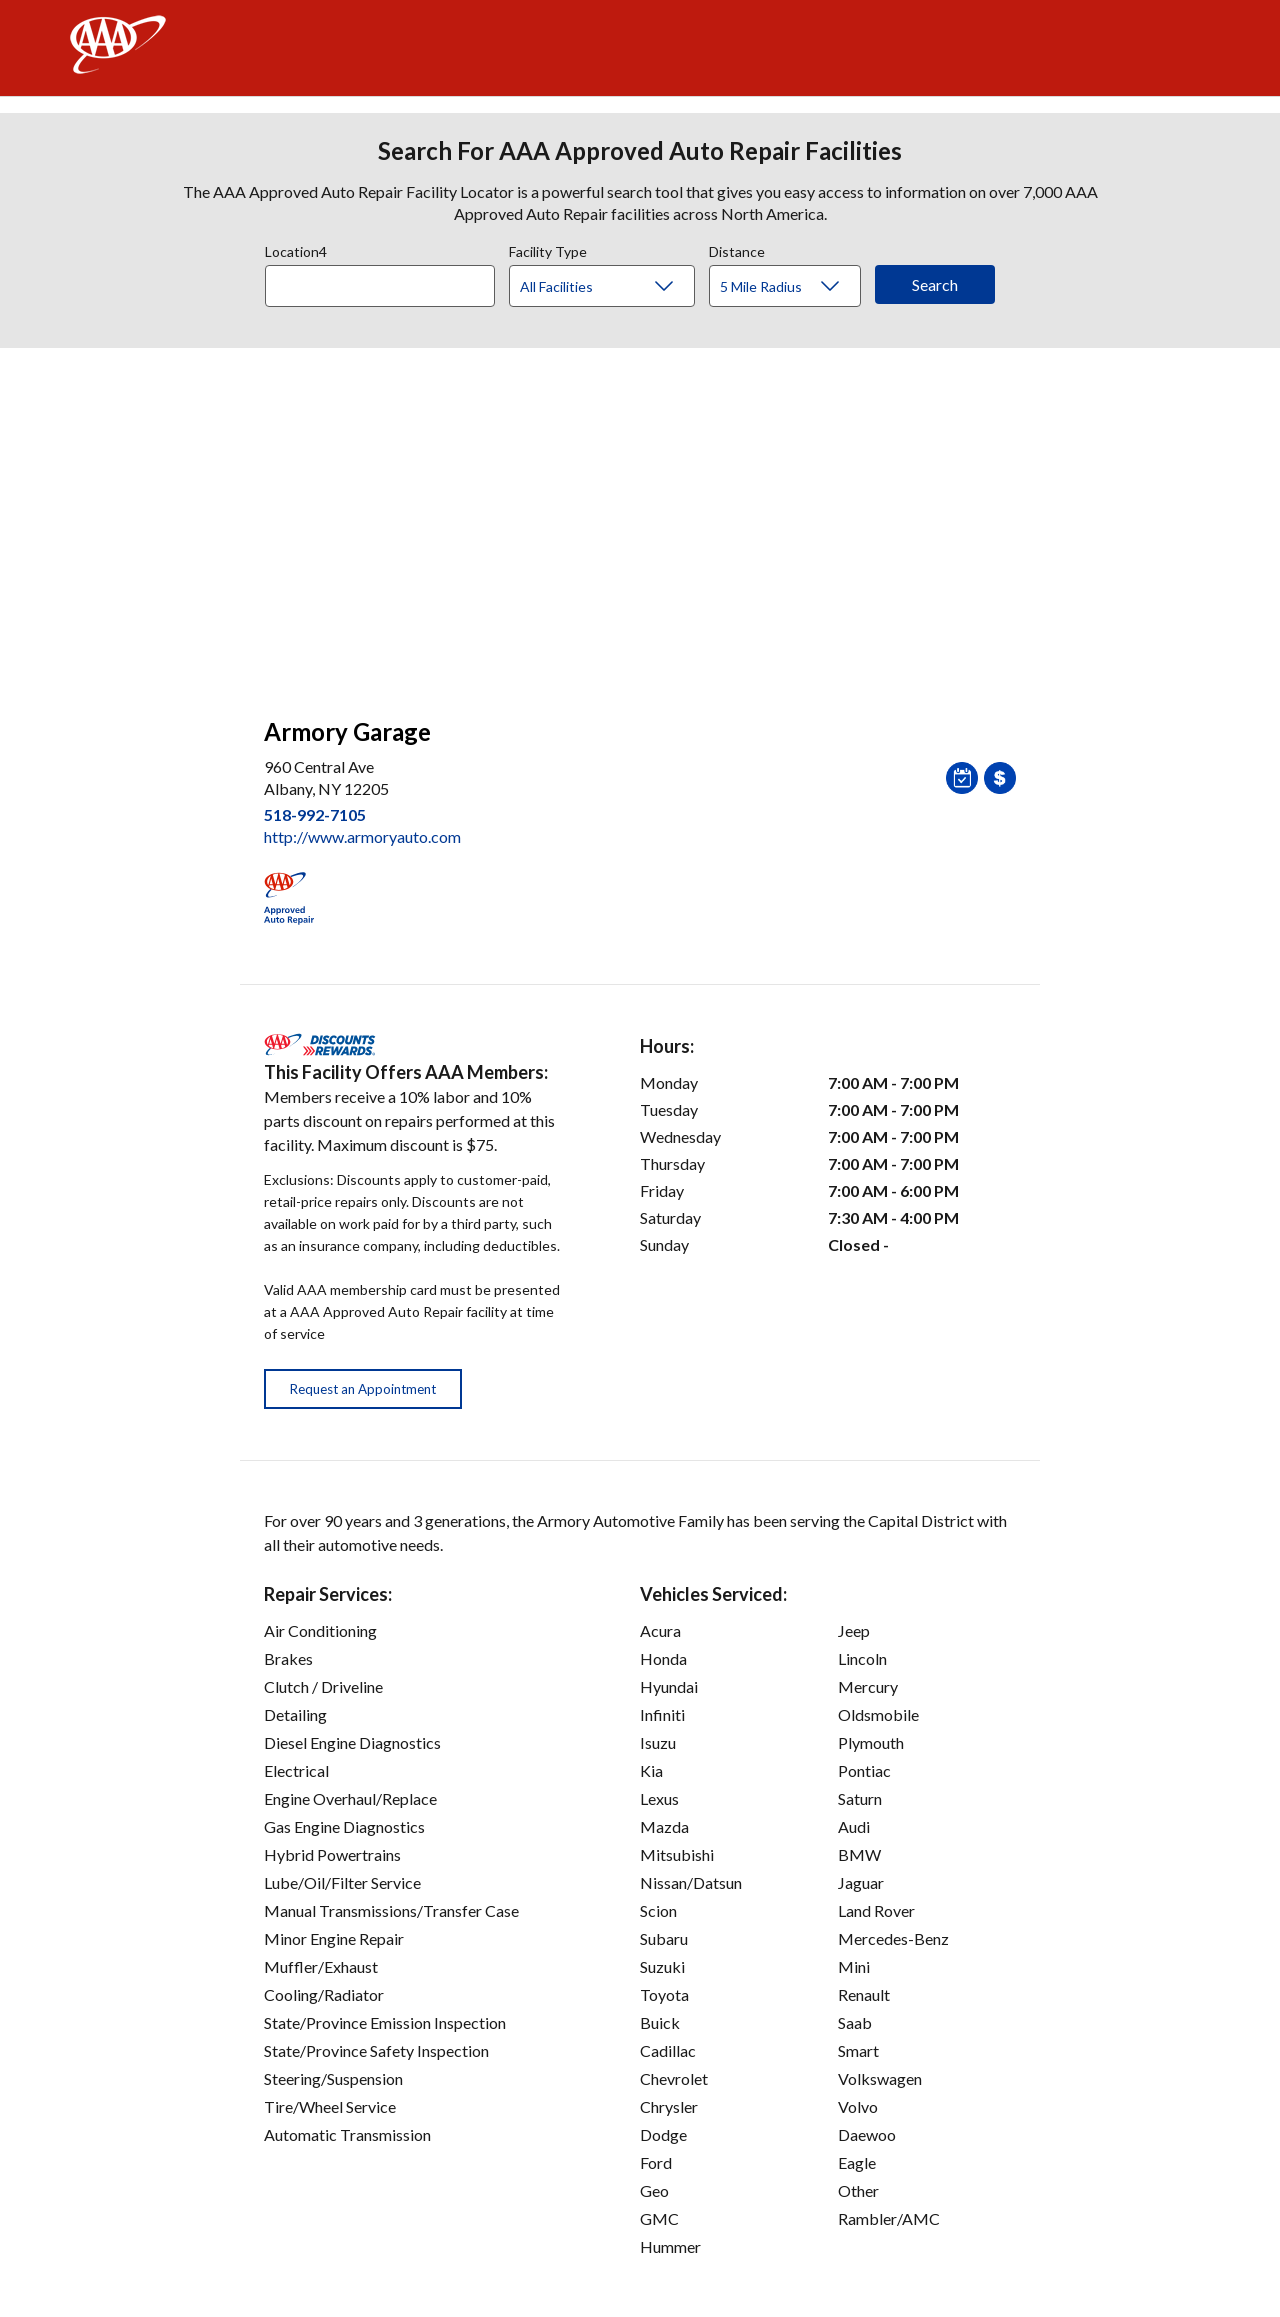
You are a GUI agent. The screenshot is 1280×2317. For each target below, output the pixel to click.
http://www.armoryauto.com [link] (362, 836)
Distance (737, 249)
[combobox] (387, 281)
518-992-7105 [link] (315, 814)
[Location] (380, 286)
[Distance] (792, 287)
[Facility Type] (618, 287)
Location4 (296, 249)
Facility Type (548, 249)
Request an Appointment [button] (363, 1389)
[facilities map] (640, 522)
